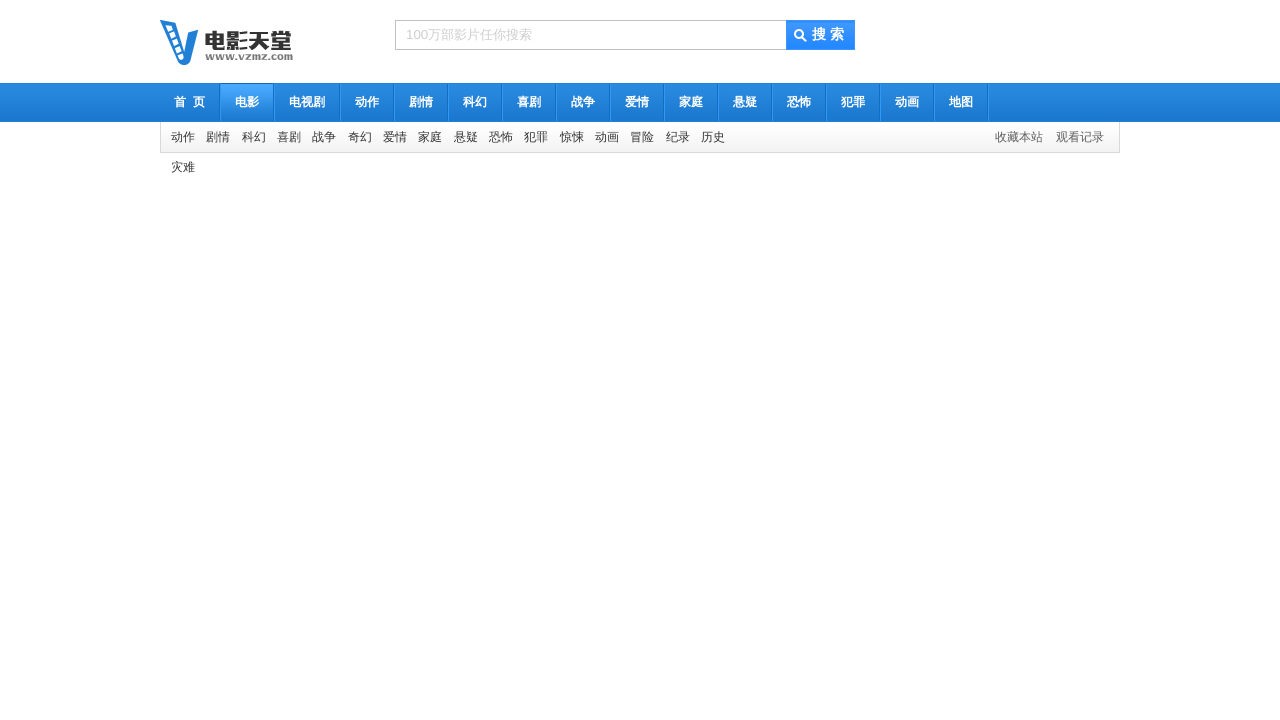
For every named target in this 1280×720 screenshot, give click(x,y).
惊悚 (572, 137)
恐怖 (799, 102)
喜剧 (529, 102)
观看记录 (1080, 137)
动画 (907, 102)
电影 (247, 102)
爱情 (637, 102)
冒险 (642, 137)
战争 (583, 102)
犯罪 (853, 102)
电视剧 (307, 102)
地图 (961, 102)
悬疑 (745, 102)
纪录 (678, 137)
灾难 (183, 167)
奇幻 (360, 137)
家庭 (691, 102)
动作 (367, 102)
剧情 (421, 102)
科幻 (475, 102)
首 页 (189, 102)
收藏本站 (1019, 137)
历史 (713, 137)
